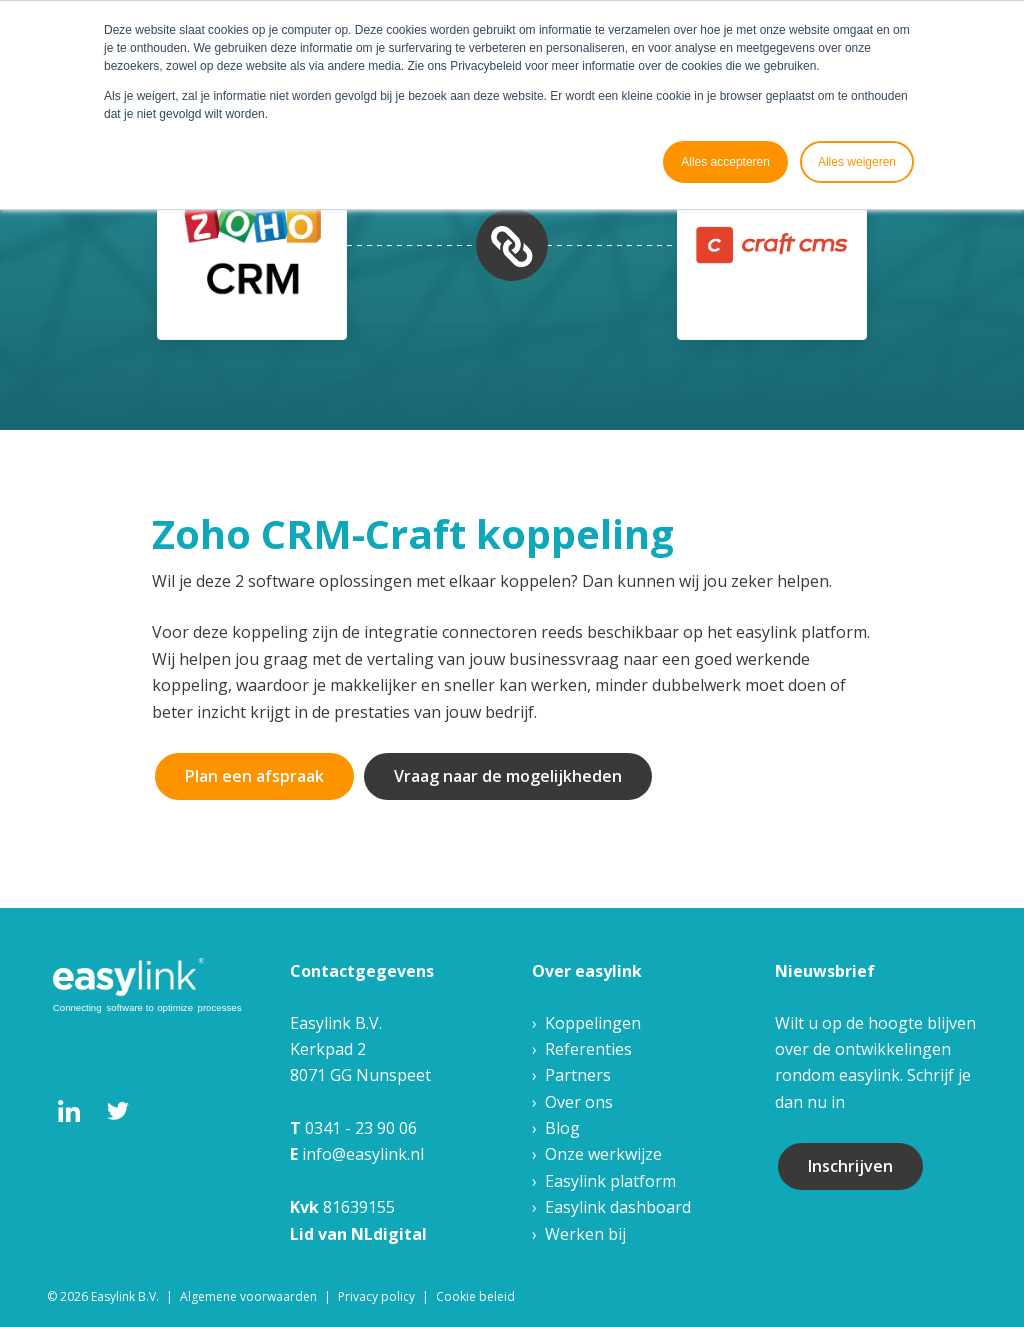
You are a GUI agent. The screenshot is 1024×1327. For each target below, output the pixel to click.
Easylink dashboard (618, 1207)
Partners (578, 1075)
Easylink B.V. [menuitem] (125, 1296)
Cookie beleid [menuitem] (475, 1296)
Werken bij (585, 1234)
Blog (562, 1128)
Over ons (579, 1102)
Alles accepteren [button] (725, 162)
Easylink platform (610, 1181)
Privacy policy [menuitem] (376, 1296)
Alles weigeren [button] (857, 162)
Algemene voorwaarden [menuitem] (248, 1296)
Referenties (588, 1049)
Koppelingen (593, 1023)
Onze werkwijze (603, 1154)
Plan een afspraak (254, 776)
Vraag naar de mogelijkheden (508, 776)
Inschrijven (850, 1166)
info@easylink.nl (363, 1154)
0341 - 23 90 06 (361, 1128)
